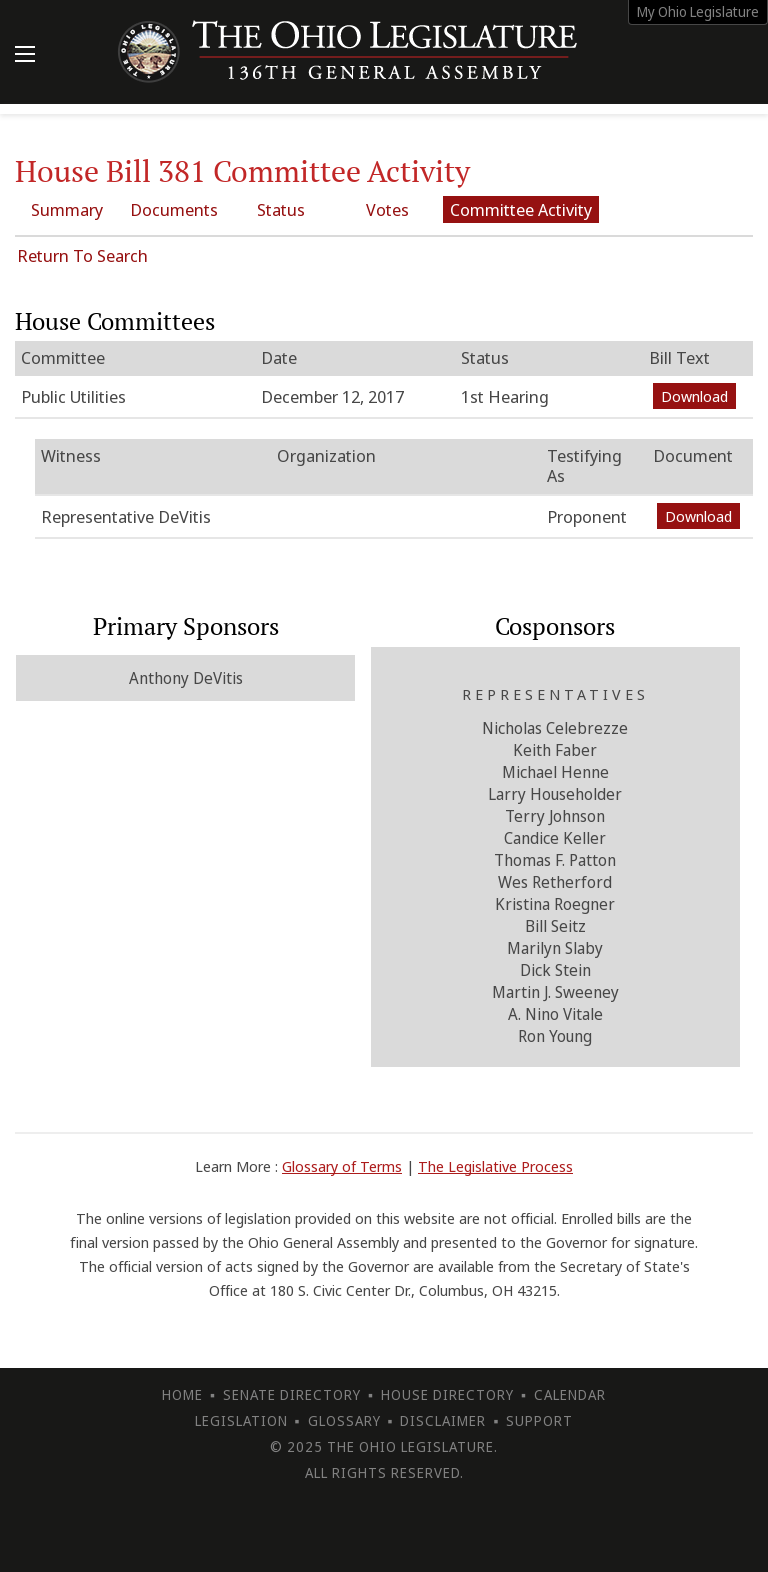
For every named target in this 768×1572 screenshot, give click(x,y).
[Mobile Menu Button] (25, 56)
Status (281, 209)
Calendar (570, 1394)
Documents (174, 209)
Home (182, 1394)
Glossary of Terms (342, 1166)
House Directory (447, 1394)
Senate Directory (292, 1394)
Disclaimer (443, 1420)
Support (539, 1420)
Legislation (241, 1420)
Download (694, 396)
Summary (67, 209)
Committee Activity (521, 209)
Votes (387, 209)
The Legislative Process (495, 1166)
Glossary (344, 1420)
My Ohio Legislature (698, 11)
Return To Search (82, 255)
